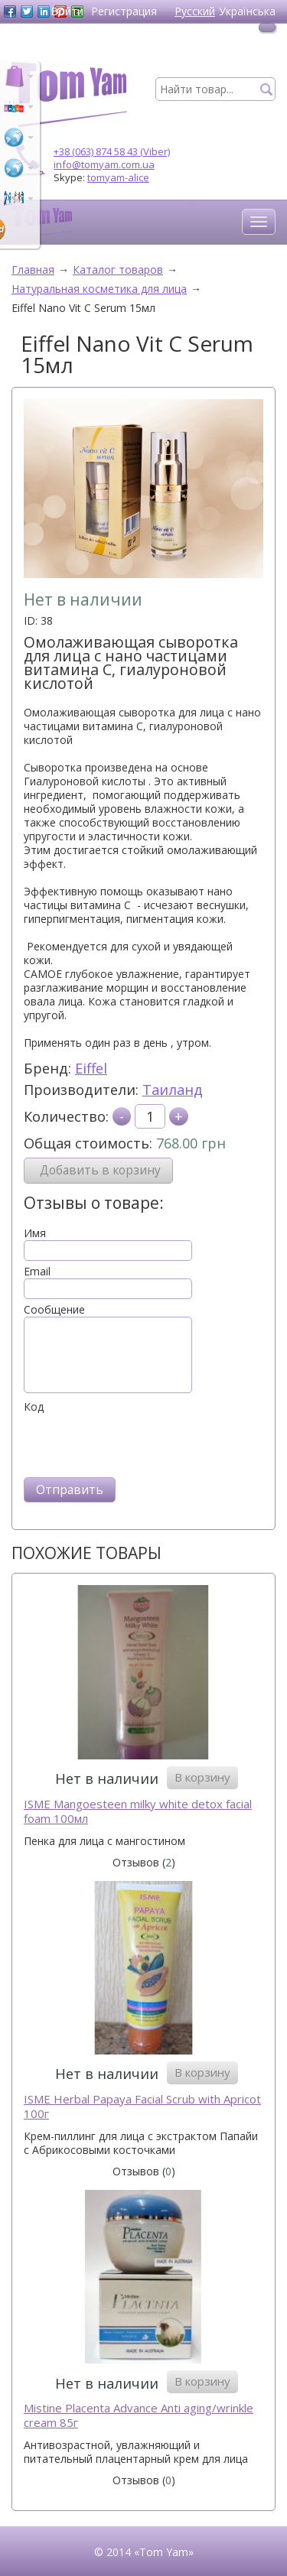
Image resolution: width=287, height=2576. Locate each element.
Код (34, 1407)
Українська (247, 11)
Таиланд (172, 1089)
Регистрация (124, 11)
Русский (194, 11)
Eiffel (91, 1068)
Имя (35, 1233)
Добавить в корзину (100, 1170)
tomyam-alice (118, 177)
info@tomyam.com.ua (104, 164)
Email (37, 1271)
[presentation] (140, 1443)
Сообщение (54, 1310)
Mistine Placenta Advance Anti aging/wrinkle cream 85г (138, 2416)
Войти (67, 11)
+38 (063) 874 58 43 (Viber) (112, 151)
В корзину (202, 1777)
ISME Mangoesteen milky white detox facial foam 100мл (138, 1812)
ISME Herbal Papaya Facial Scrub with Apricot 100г (142, 2107)
